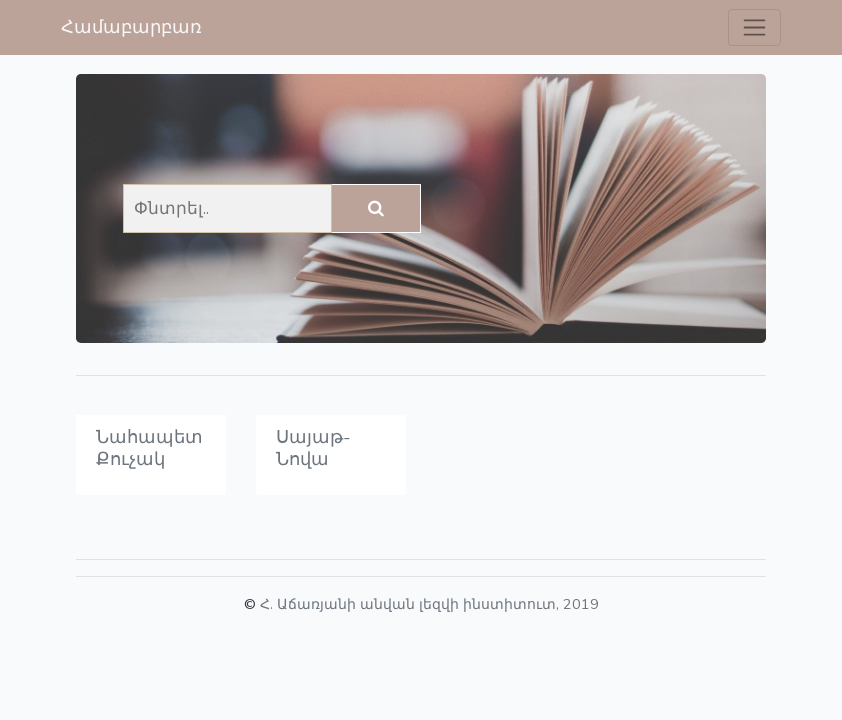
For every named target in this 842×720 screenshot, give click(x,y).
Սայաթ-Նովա (313, 448)
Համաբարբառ (131, 27)
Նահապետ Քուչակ (149, 448)
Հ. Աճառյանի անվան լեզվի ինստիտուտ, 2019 (429, 604)
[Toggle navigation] (754, 27)
